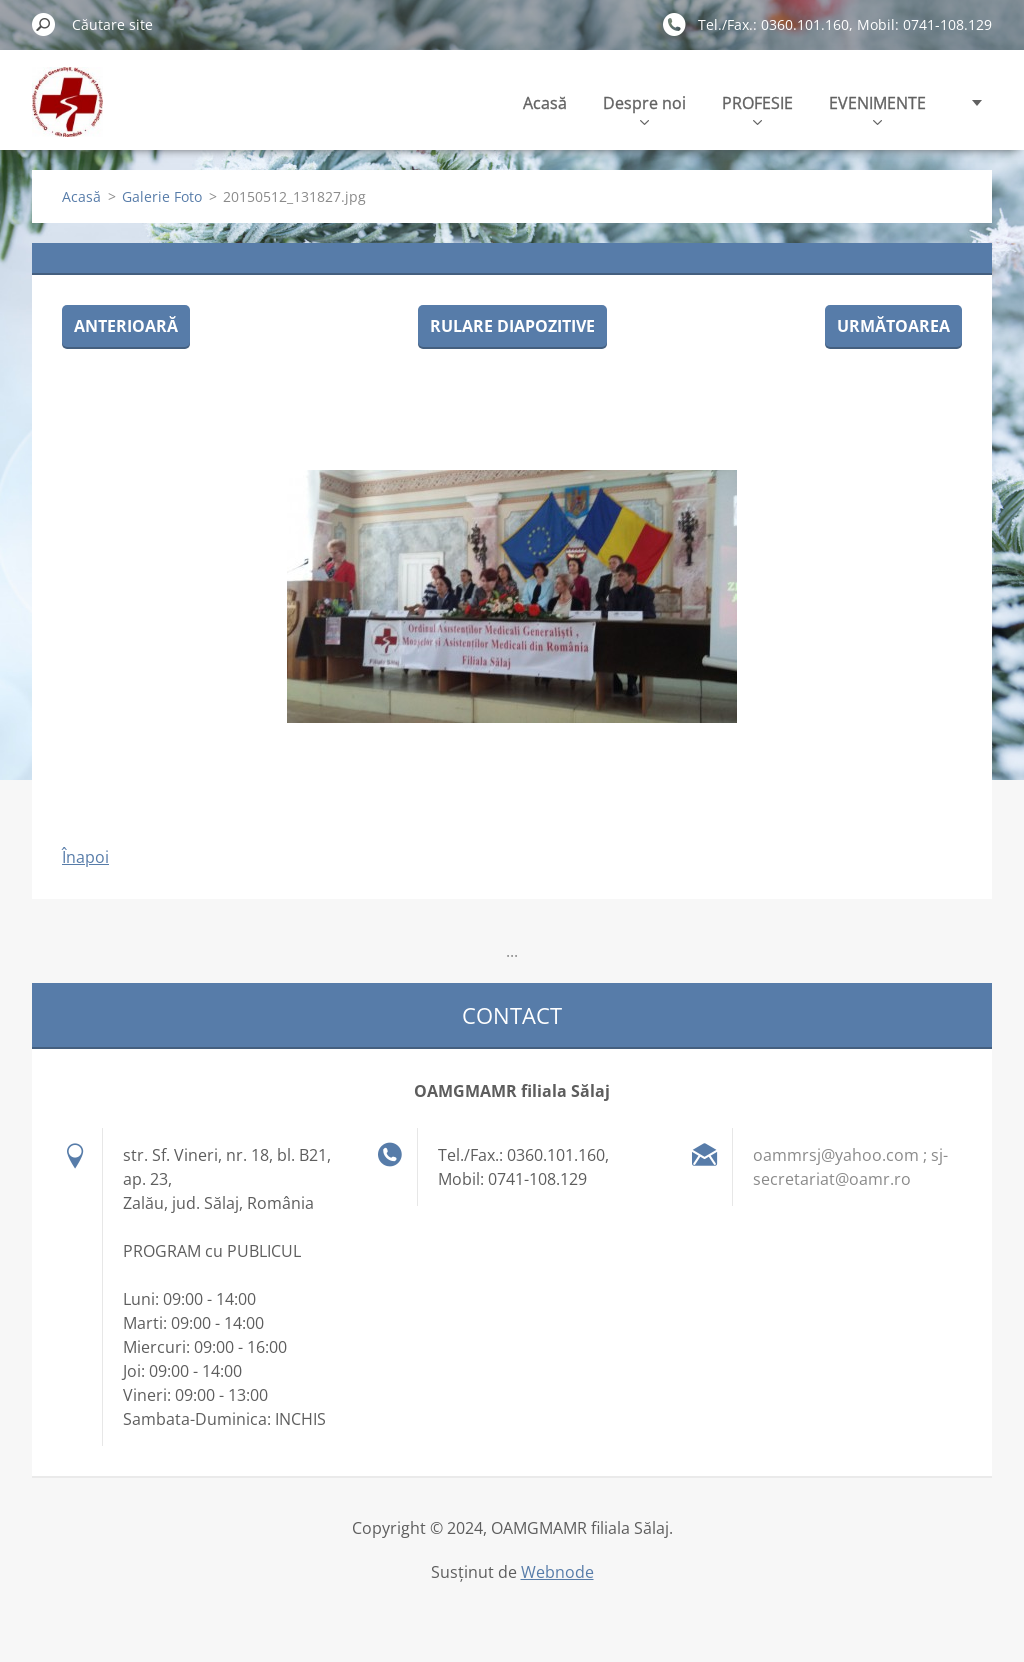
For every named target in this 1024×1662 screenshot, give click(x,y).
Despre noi (644, 108)
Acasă (545, 103)
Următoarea (893, 326)
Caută (44, 24)
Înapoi (85, 857)
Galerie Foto (162, 196)
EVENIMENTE (877, 108)
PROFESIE (757, 108)
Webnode (557, 1572)
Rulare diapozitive (512, 326)
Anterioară (126, 326)
